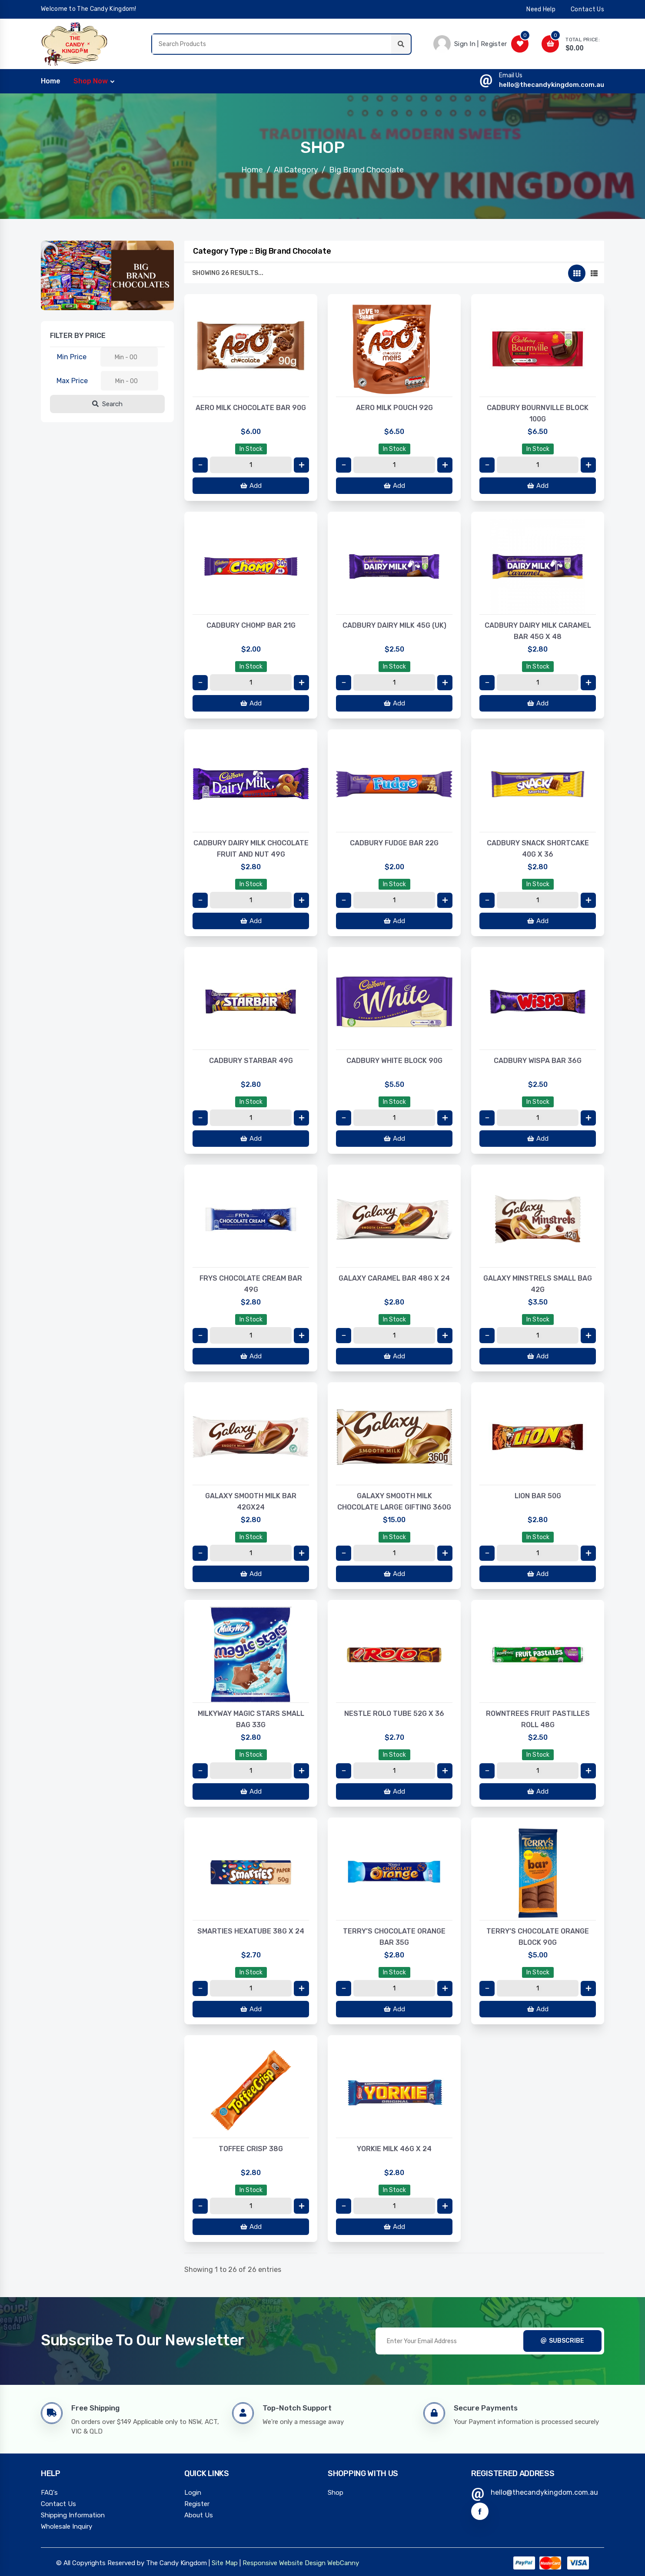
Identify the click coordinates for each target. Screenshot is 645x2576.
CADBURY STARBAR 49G (251, 1060)
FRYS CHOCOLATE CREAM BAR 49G (250, 1284)
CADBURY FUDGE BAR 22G (394, 843)
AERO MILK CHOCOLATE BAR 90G (251, 408)
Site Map (225, 2563)
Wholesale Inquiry (66, 2526)
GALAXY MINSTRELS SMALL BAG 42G (537, 1284)
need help (540, 9)
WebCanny (343, 2563)
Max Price (72, 381)
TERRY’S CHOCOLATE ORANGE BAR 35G (394, 1937)
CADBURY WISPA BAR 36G (538, 1060)
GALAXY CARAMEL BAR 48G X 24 (394, 1278)
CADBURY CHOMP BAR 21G (251, 625)
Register (196, 2504)
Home (252, 170)
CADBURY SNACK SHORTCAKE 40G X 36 (538, 848)
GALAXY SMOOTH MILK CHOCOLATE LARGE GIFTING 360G (394, 1501)
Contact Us (58, 2504)
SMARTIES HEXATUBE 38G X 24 (250, 1931)
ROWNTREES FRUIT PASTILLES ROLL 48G (538, 1719)
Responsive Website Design (284, 2563)
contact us (587, 9)
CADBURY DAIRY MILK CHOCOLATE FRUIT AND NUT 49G (251, 848)
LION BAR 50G (538, 1496)
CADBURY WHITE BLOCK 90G (394, 1060)
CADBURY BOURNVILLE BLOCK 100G (537, 413)
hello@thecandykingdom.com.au (551, 85)
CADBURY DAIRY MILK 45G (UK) (394, 625)
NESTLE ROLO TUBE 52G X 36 (394, 1713)
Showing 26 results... (227, 273)
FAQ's (49, 2493)
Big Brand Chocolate (366, 170)
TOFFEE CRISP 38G (251, 2149)
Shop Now (90, 81)
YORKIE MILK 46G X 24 (394, 2149)
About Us (198, 2515)
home (50, 81)
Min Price (71, 357)
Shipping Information (73, 2515)
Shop (335, 2493)
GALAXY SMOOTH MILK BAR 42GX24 (250, 1501)
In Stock (251, 449)
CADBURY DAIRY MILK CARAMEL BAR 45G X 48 (538, 631)
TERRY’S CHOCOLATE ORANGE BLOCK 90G (537, 1937)
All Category (296, 170)
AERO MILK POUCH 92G (394, 408)
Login (192, 2493)
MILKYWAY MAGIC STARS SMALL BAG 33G (251, 1719)
